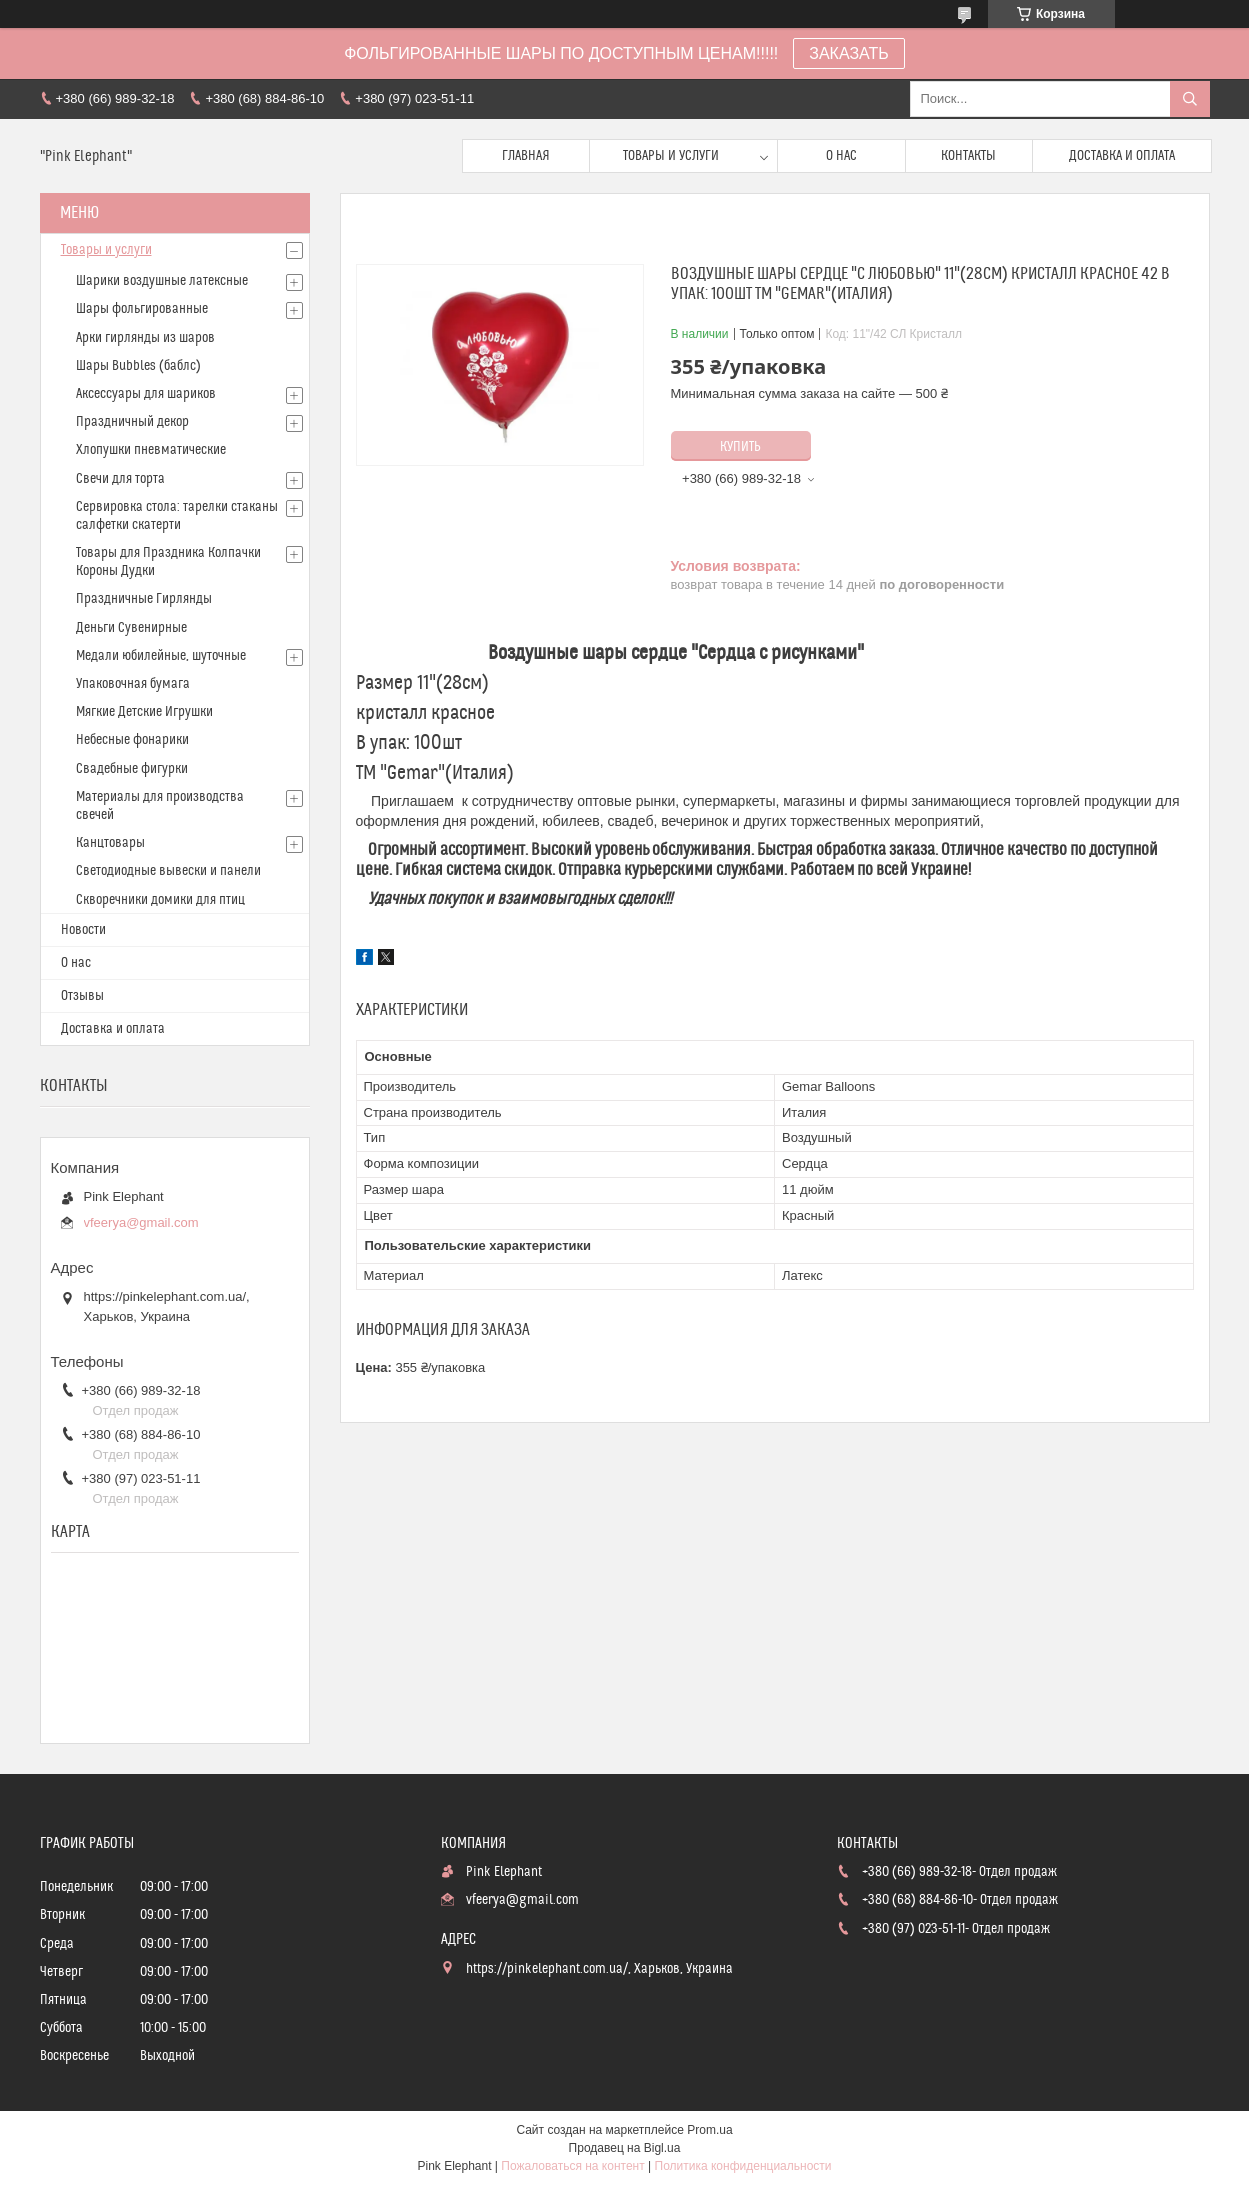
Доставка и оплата (1122, 156)
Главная (526, 156)
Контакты (968, 156)
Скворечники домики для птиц (160, 900)
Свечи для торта (120, 479)
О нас (841, 156)
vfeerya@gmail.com (141, 1222)
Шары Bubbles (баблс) (138, 366)
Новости (83, 930)
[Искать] (1190, 99)
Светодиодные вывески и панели (168, 871)
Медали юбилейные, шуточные (161, 656)
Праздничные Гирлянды (144, 599)
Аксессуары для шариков (146, 394)
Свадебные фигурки (132, 769)
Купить (740, 447)
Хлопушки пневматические (151, 450)
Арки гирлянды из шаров (145, 338)
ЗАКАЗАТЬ (849, 53)
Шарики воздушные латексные (162, 281)
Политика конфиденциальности (743, 2166)
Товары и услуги (671, 156)
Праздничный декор (132, 422)
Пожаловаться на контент (572, 2166)
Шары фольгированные (142, 309)
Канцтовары (110, 843)
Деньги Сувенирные (131, 628)
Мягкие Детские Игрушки (144, 712)
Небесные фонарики (132, 740)
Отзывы (82, 996)
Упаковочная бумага (133, 684)
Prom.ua (709, 2130)
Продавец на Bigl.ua (625, 2148)
